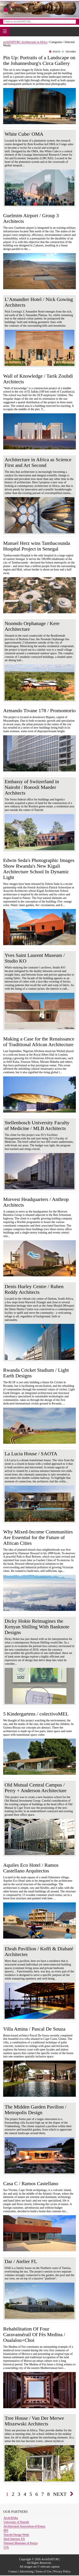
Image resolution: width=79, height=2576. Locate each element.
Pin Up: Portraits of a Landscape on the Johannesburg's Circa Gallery (39, 60)
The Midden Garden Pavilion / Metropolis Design (35, 2109)
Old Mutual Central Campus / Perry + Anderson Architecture (36, 1787)
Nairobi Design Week (16, 2534)
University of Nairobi (16, 2522)
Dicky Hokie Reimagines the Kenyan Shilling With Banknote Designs (37, 1626)
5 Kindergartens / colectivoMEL (36, 1714)
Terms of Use (43, 2571)
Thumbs (70, 51)
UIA (6, 2547)
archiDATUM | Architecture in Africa (25, 42)
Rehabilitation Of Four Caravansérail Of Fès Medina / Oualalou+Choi (34, 2334)
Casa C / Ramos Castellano (30, 2183)
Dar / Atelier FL (21, 2261)
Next (60, 2494)
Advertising (26, 2571)
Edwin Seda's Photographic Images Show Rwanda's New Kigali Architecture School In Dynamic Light (38, 869)
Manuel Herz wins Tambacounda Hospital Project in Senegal (36, 546)
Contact (13, 2571)
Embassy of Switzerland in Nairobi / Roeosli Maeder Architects (32, 787)
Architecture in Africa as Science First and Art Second (38, 462)
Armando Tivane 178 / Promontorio (39, 710)
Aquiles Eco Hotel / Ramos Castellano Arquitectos (31, 1867)
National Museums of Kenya (20, 2543)
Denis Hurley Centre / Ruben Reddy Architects (34, 1289)
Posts (56, 51)
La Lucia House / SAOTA (31, 1453)
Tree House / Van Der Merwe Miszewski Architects (34, 2420)
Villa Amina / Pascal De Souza (34, 2029)
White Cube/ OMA (24, 134)
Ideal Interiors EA (14, 2539)
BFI (6, 2530)
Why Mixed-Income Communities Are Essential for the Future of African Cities (38, 1537)
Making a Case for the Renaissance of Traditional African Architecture (38, 1041)
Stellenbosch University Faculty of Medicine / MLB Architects (37, 1125)
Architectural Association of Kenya (24, 2526)
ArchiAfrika (11, 2518)
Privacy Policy (62, 2571)
